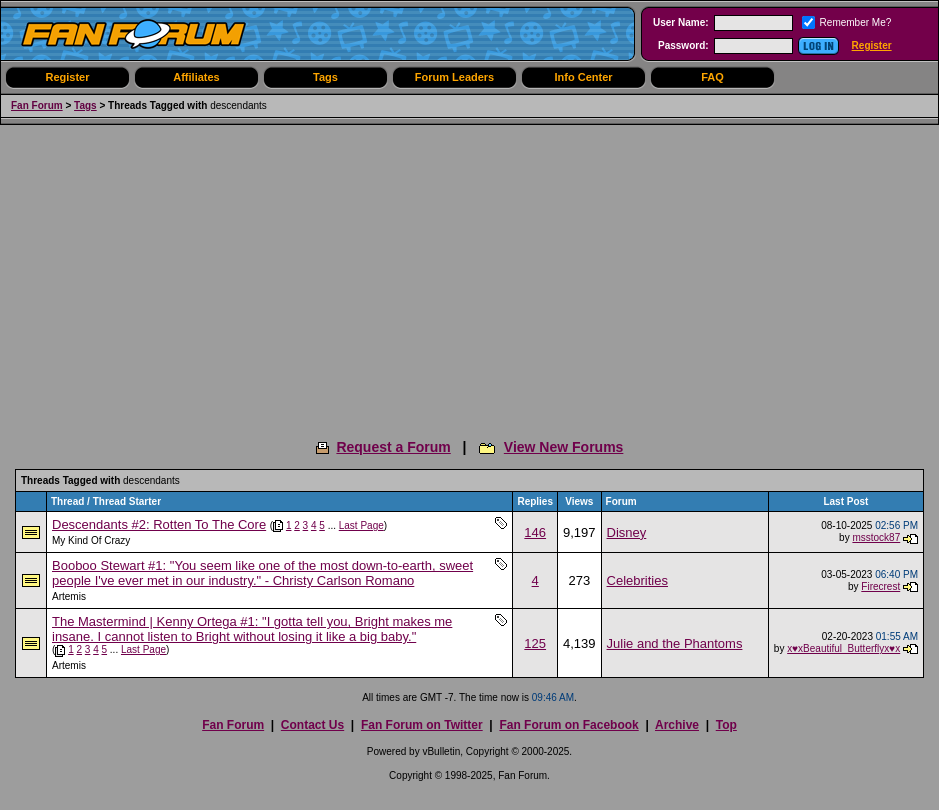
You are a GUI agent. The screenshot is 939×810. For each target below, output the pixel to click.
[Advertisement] (469, 275)
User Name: (681, 22)
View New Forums (564, 447)
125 (535, 643)
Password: (683, 45)
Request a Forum (393, 447)
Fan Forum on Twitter (422, 725)
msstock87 (876, 537)
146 (535, 532)
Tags (325, 77)
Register (872, 45)
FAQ (712, 77)
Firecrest (880, 586)
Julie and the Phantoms (675, 643)
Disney (627, 532)
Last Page (361, 525)
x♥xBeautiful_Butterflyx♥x (843, 648)
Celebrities (637, 580)
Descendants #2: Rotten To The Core (159, 524)
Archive (677, 725)
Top (726, 725)
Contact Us (312, 725)
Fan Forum (37, 105)
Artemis (69, 596)
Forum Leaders (454, 77)
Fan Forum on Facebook (568, 725)
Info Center (583, 77)
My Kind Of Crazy (91, 540)
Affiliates (196, 77)
